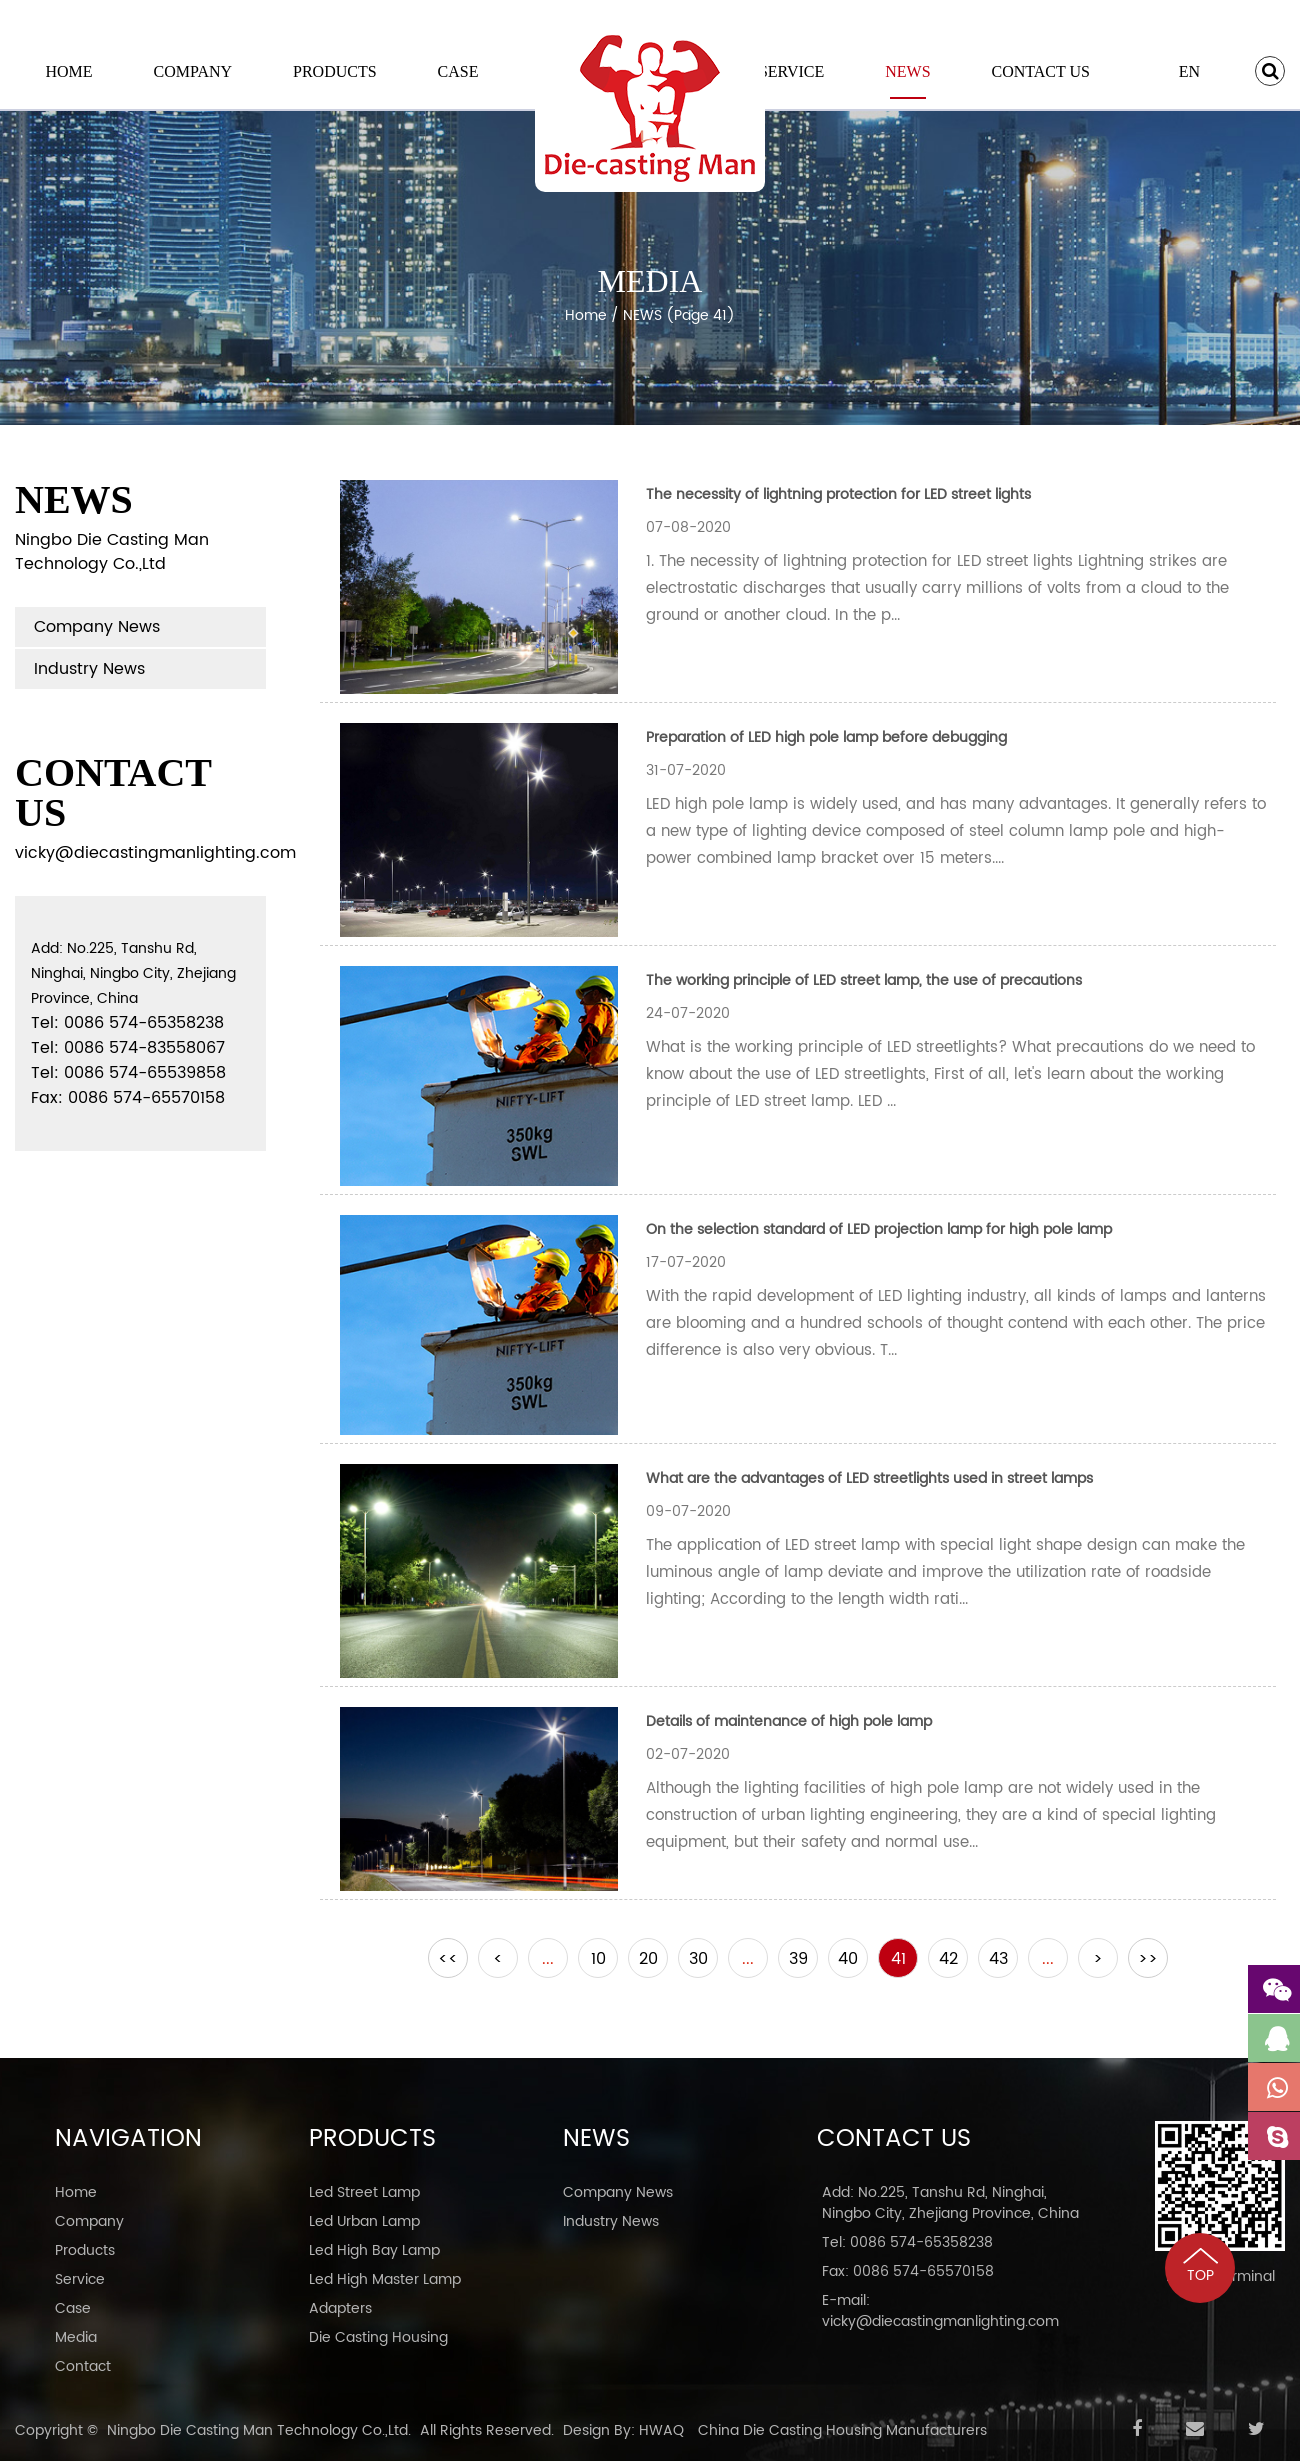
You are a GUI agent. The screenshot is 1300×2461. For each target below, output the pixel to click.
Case (458, 71)
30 (698, 1959)
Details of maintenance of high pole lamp (789, 1721)
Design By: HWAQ (623, 2430)
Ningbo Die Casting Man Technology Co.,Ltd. (259, 2430)
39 (798, 1959)
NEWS (907, 71)
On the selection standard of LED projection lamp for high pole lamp (879, 1229)
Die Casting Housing (378, 2337)
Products (335, 71)
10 (598, 1959)
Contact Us (1040, 71)
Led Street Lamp (364, 2192)
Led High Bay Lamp (374, 2250)
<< (448, 1959)
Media (76, 2337)
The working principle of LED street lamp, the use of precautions (864, 980)
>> (1148, 1959)
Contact (83, 2366)
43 (998, 1959)
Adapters (340, 2308)
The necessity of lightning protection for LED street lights (838, 494)
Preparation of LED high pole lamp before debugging (826, 737)
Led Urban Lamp (364, 2221)
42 (948, 1959)
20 (648, 1959)
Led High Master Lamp (385, 2279)
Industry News (89, 669)
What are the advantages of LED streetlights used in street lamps (869, 1478)
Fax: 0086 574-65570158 (908, 2271)
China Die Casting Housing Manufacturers (842, 2430)
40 (848, 1959)
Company (193, 71)
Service (791, 71)
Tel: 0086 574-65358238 (907, 2242)
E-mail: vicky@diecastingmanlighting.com (940, 2311)
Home (68, 71)
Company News (97, 627)
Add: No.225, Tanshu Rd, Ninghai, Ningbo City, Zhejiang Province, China (950, 2203)
